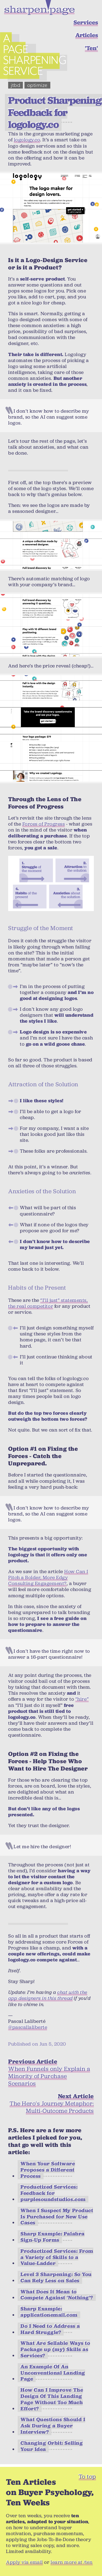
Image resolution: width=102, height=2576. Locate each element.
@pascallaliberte (27, 2027)
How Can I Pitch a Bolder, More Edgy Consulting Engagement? (48, 1577)
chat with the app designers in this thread (47, 1995)
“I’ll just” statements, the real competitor (48, 1303)
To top (87, 2476)
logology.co (27, 139)
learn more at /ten (72, 2562)
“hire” (82, 1699)
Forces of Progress (43, 824)
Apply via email (24, 2562)
